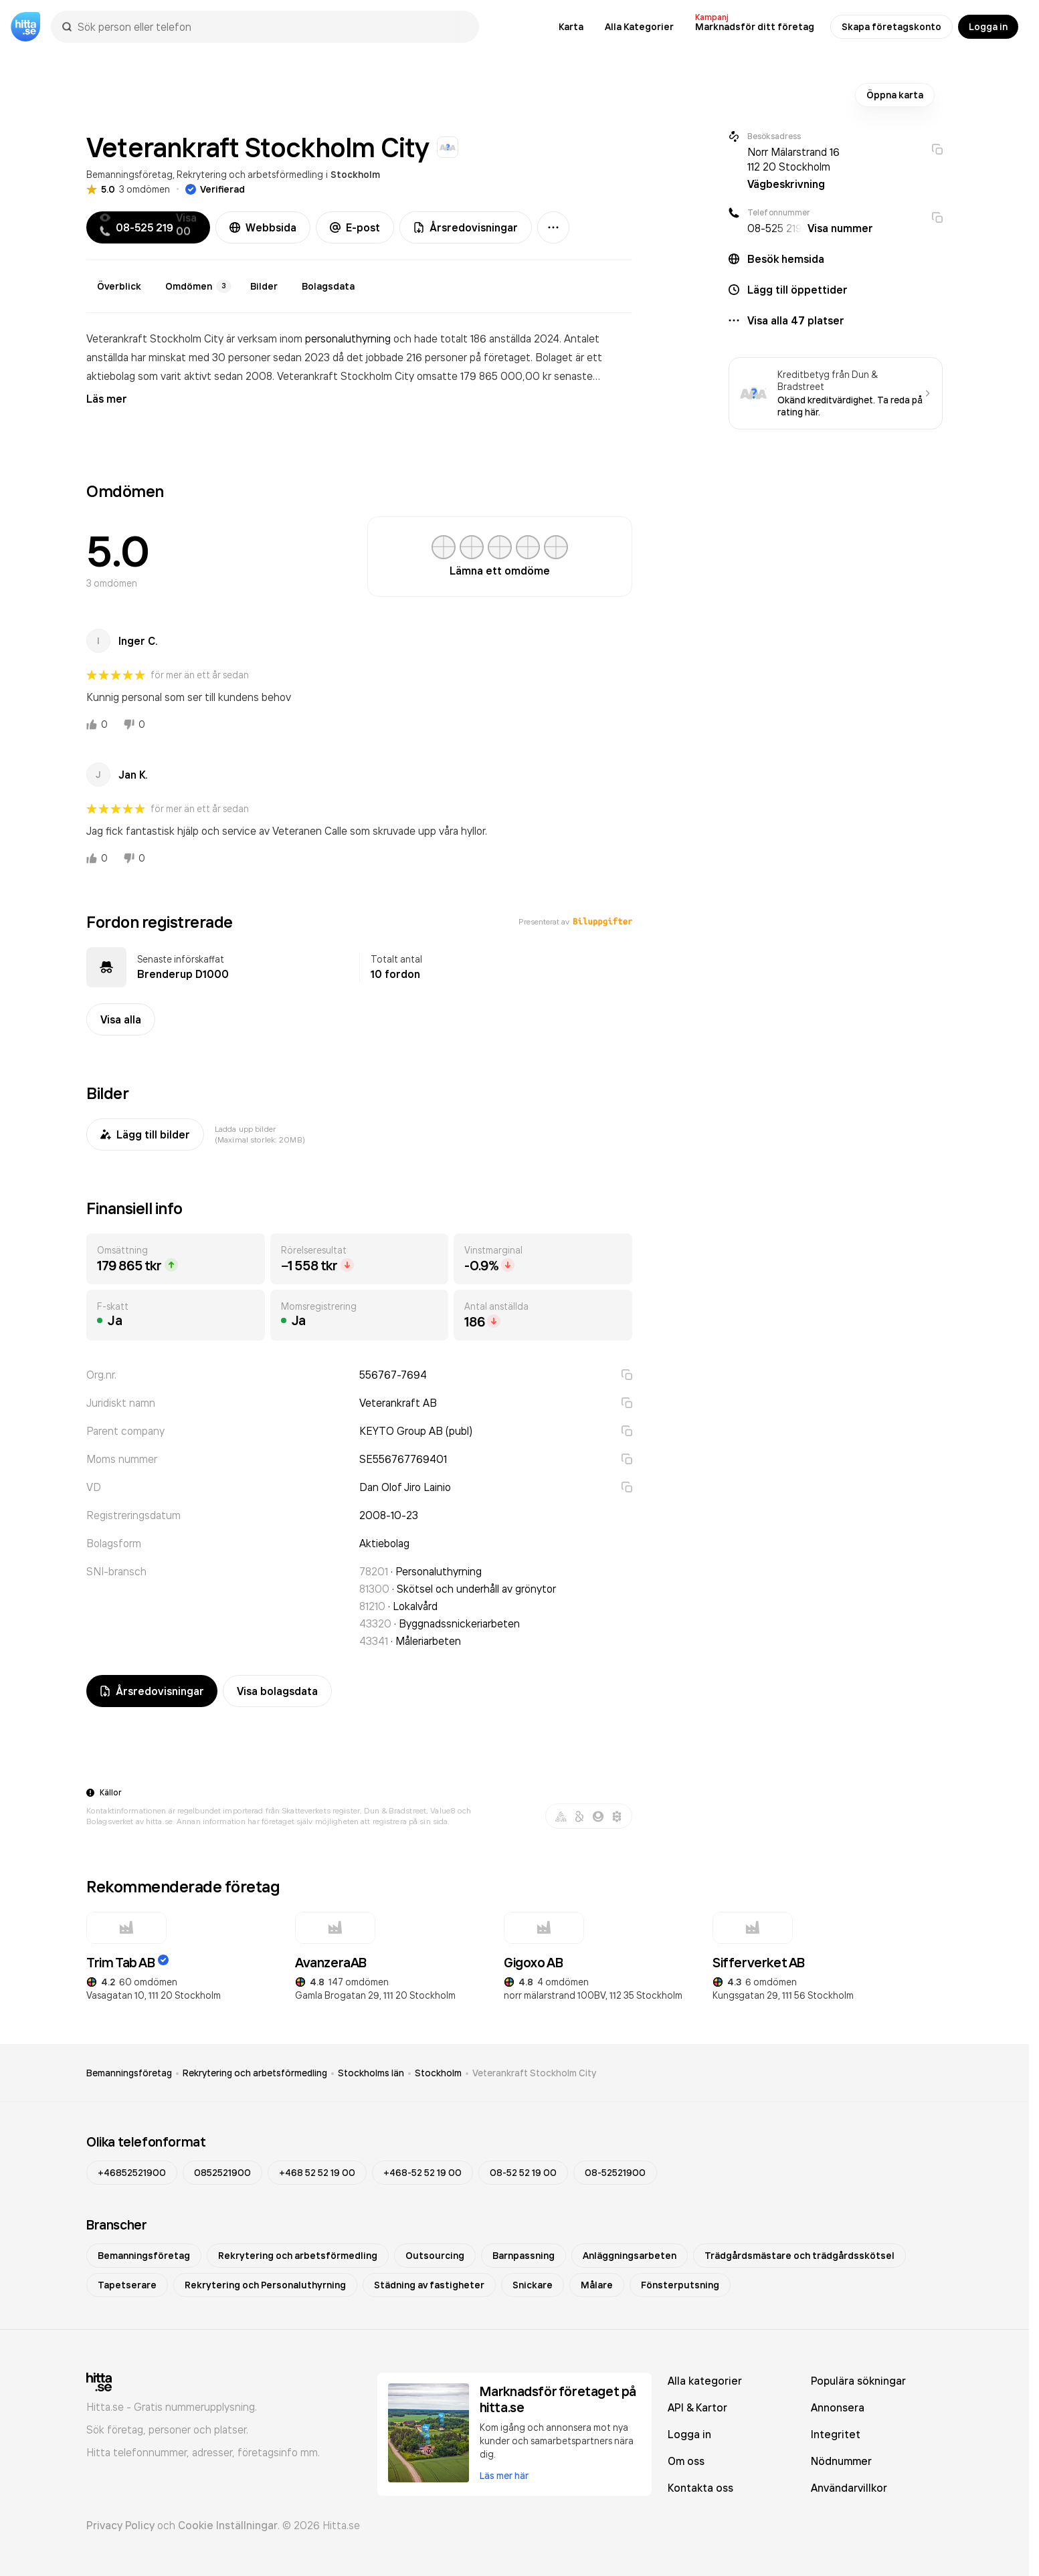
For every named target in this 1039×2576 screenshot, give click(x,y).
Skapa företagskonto (891, 27)
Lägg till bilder (145, 1134)
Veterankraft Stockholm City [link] (534, 2073)
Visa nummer (840, 228)
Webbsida (262, 227)
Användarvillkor (849, 2487)
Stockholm (355, 175)
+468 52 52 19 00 (317, 2173)
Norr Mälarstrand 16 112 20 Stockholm (793, 159)
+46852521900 (132, 2173)
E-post (355, 227)
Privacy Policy (120, 2525)
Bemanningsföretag (129, 174)
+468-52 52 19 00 (422, 2173)
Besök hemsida (785, 259)
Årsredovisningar (465, 227)
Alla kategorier (705, 2380)
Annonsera (837, 2407)
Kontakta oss (700, 2487)
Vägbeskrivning (786, 184)
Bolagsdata (328, 286)
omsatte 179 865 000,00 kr (485, 376)
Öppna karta (894, 95)
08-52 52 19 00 (523, 2173)
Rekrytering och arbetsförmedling (250, 174)
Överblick (119, 286)
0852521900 (222, 2173)
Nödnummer (841, 2461)
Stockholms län (371, 2073)
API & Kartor (697, 2407)
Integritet (835, 2434)
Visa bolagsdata (277, 1691)
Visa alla (120, 1019)
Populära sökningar (858, 2380)
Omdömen (198, 286)
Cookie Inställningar (228, 2525)
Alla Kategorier (639, 27)
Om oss (686, 2461)
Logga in (988, 27)
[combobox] (272, 26)
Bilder (264, 286)
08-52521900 (615, 2173)
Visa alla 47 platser (795, 320)
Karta (571, 27)
